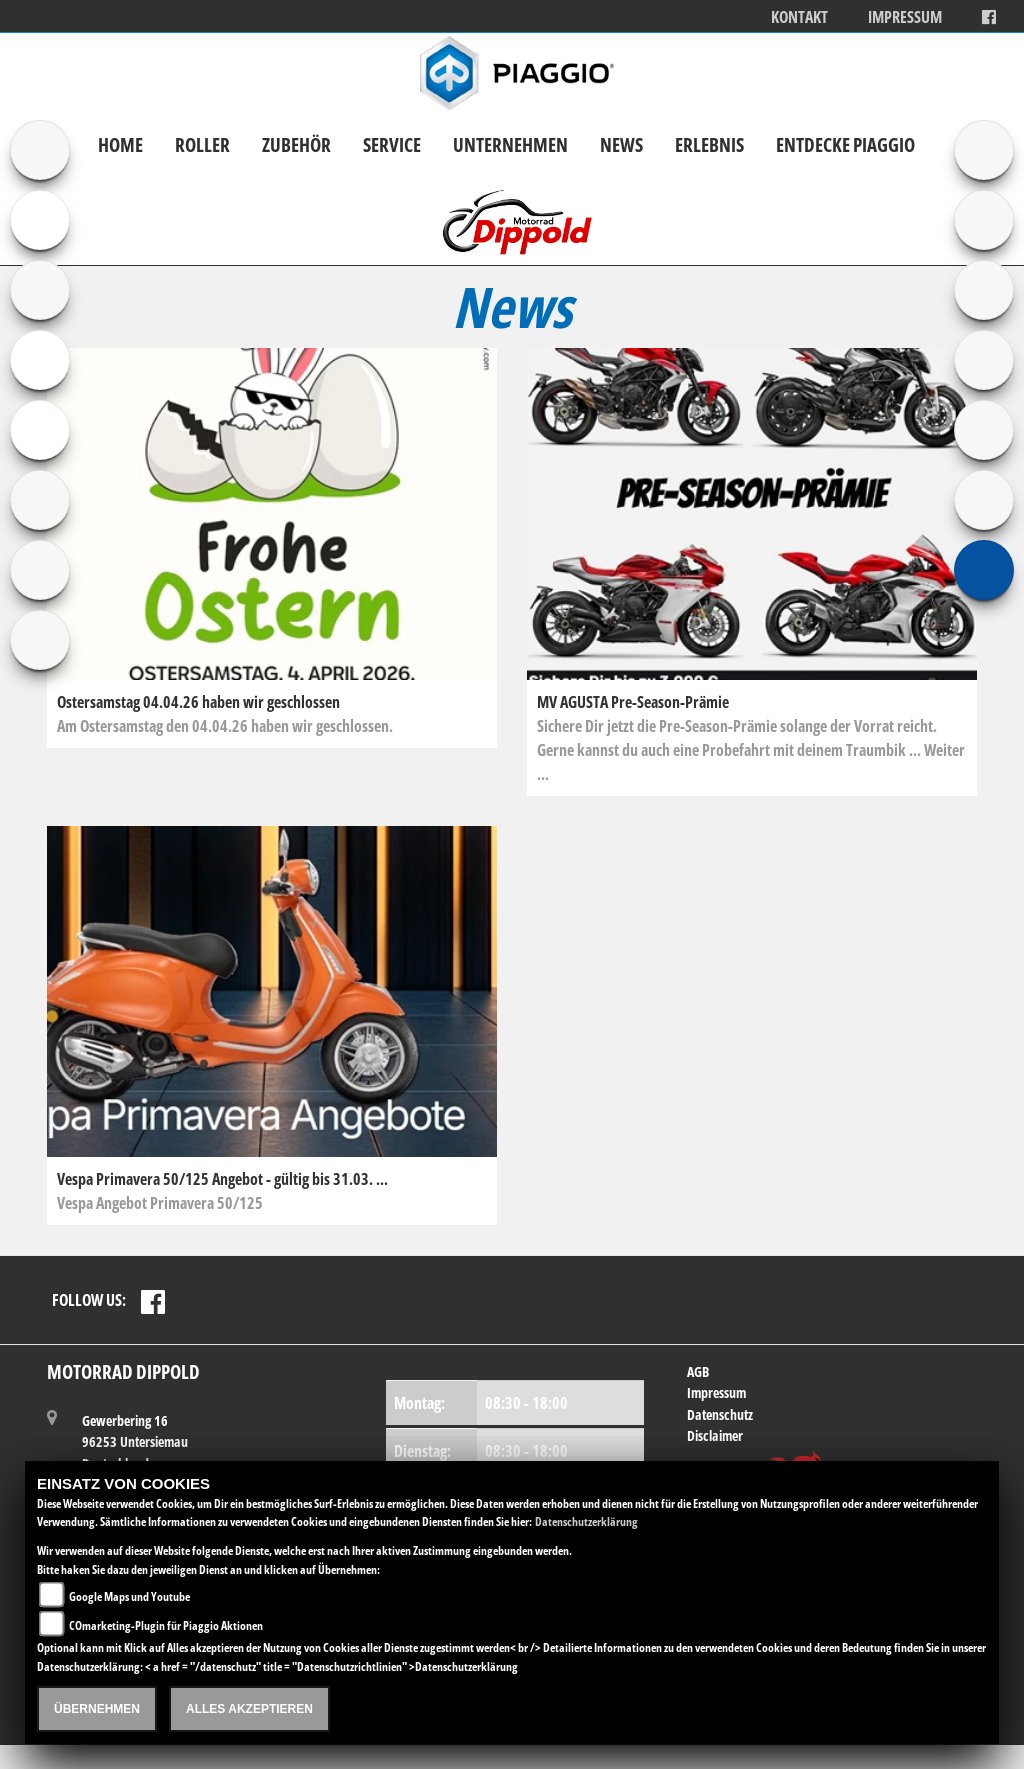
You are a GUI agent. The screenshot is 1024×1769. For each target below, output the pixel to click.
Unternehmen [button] (510, 144)
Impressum (905, 17)
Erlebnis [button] (709, 144)
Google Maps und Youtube (129, 1596)
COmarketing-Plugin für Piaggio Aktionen (166, 1625)
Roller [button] (202, 144)
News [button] (621, 144)
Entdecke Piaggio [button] (845, 144)
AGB (698, 1371)
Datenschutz (720, 1414)
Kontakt (799, 17)
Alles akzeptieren (249, 1709)
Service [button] (392, 144)
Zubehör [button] (296, 144)
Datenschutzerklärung (586, 1521)
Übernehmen (97, 1709)
